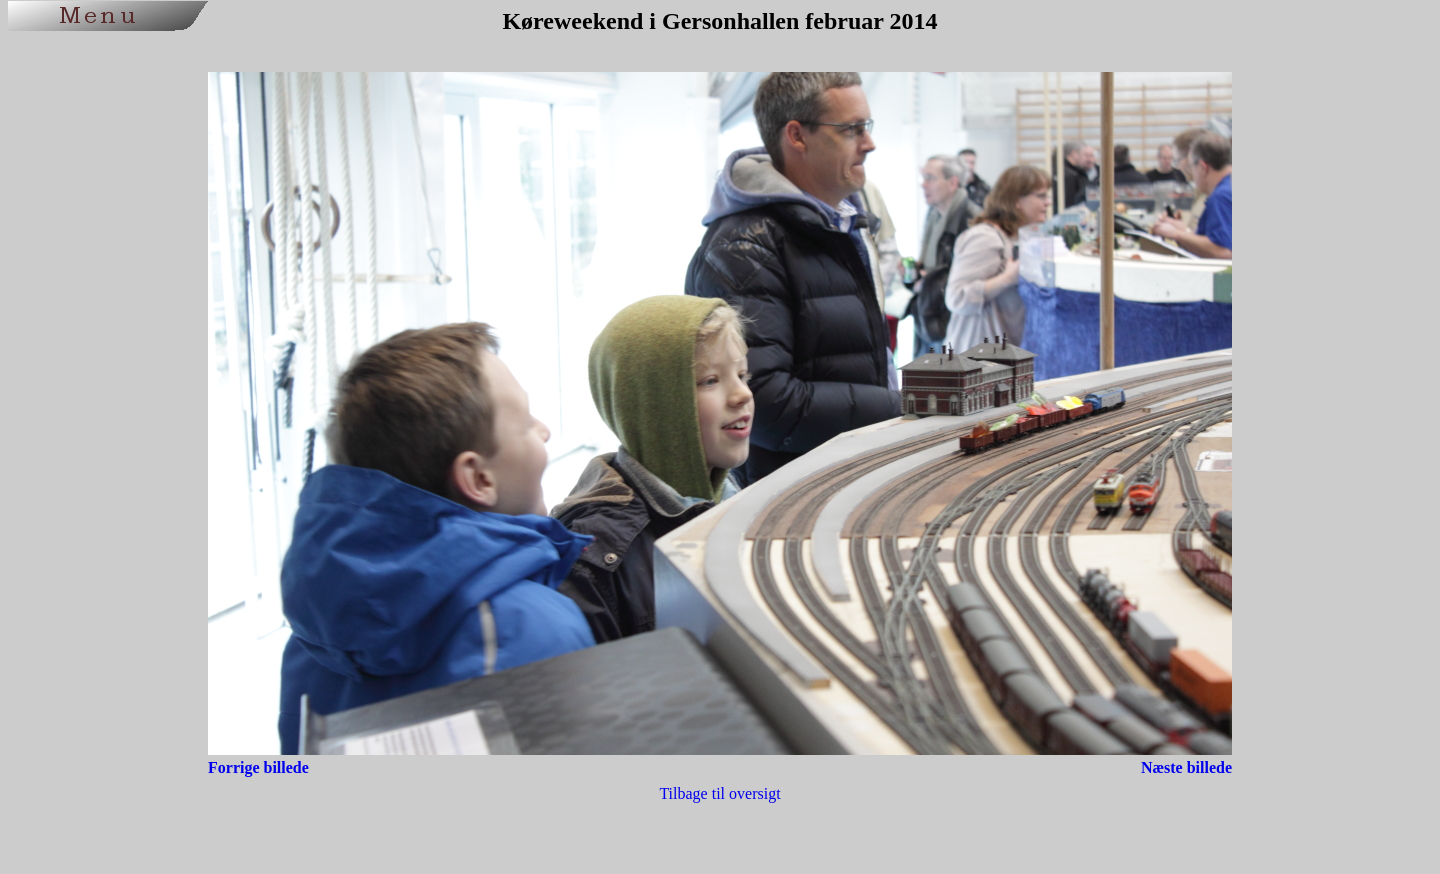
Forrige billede (258, 767)
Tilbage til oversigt (719, 793)
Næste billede (1186, 767)
